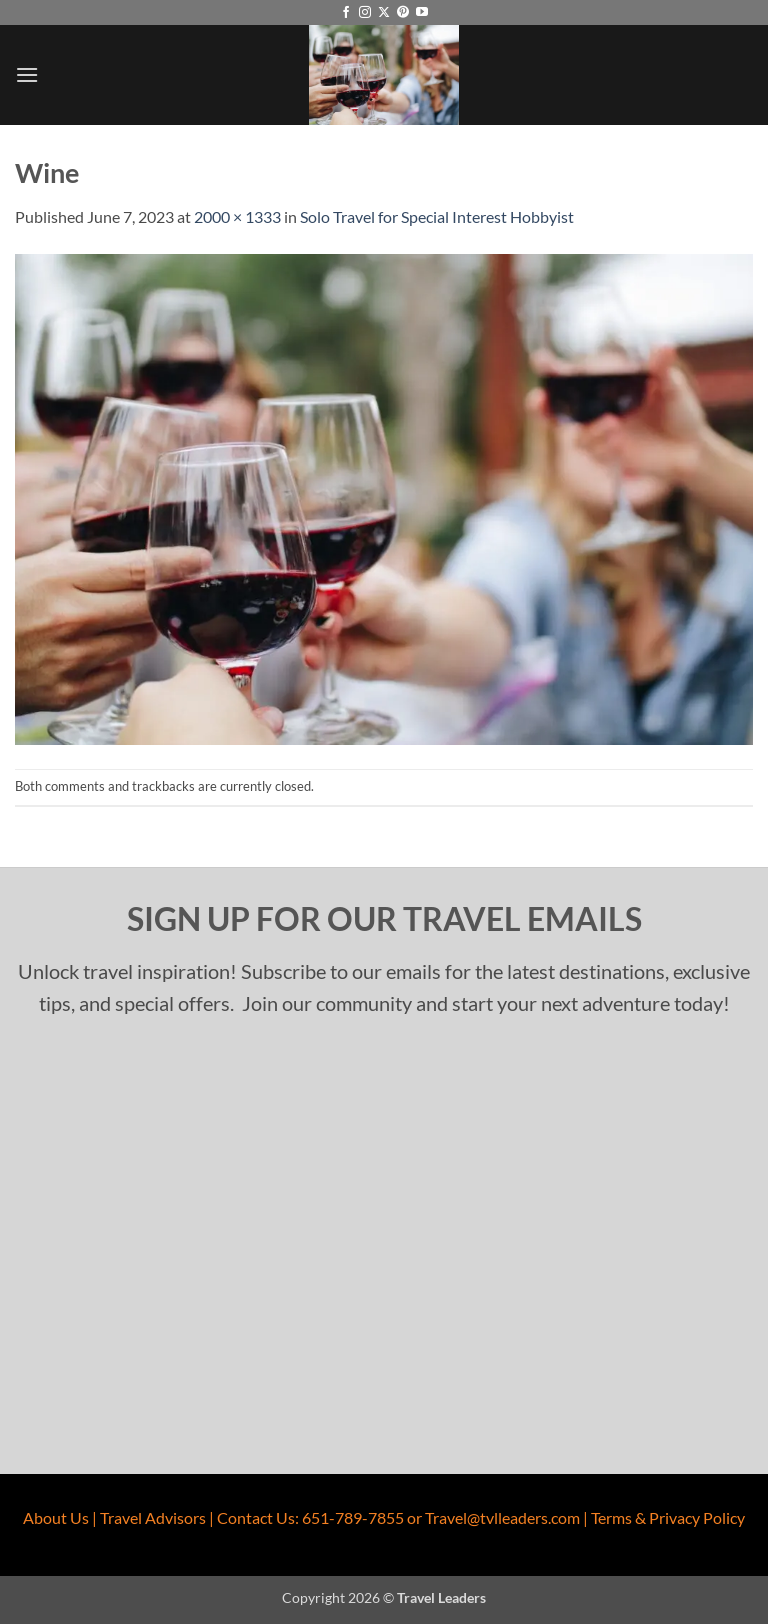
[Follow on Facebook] (346, 13)
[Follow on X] (384, 13)
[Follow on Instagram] (365, 13)
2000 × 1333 (237, 216)
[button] (27, 74)
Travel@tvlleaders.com (502, 1517)
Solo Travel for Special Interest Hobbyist (437, 216)
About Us (56, 1517)
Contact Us (256, 1517)
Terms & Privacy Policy (668, 1517)
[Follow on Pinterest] (403, 13)
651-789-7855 (353, 1517)
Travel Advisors (153, 1517)
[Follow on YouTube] (422, 13)
